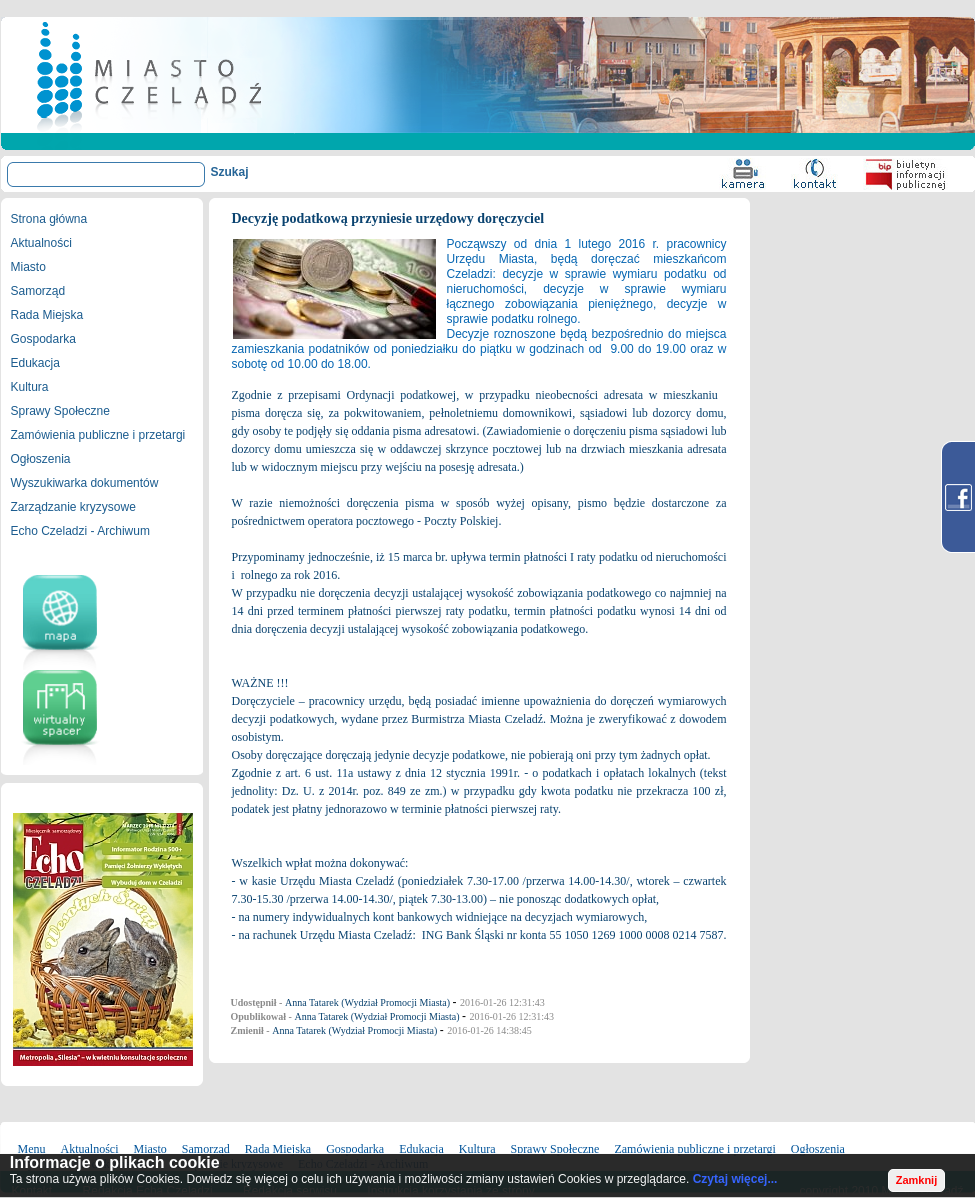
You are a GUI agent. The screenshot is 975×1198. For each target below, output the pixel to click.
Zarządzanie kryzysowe (73, 507)
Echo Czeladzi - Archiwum (80, 531)
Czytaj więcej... (735, 1179)
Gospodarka (43, 339)
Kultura (30, 387)
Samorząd (38, 291)
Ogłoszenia (41, 459)
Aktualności (41, 243)
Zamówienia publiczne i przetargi (98, 435)
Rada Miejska (47, 315)
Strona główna (49, 219)
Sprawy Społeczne (60, 411)
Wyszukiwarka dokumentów (85, 483)
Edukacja (35, 363)
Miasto (28, 267)
